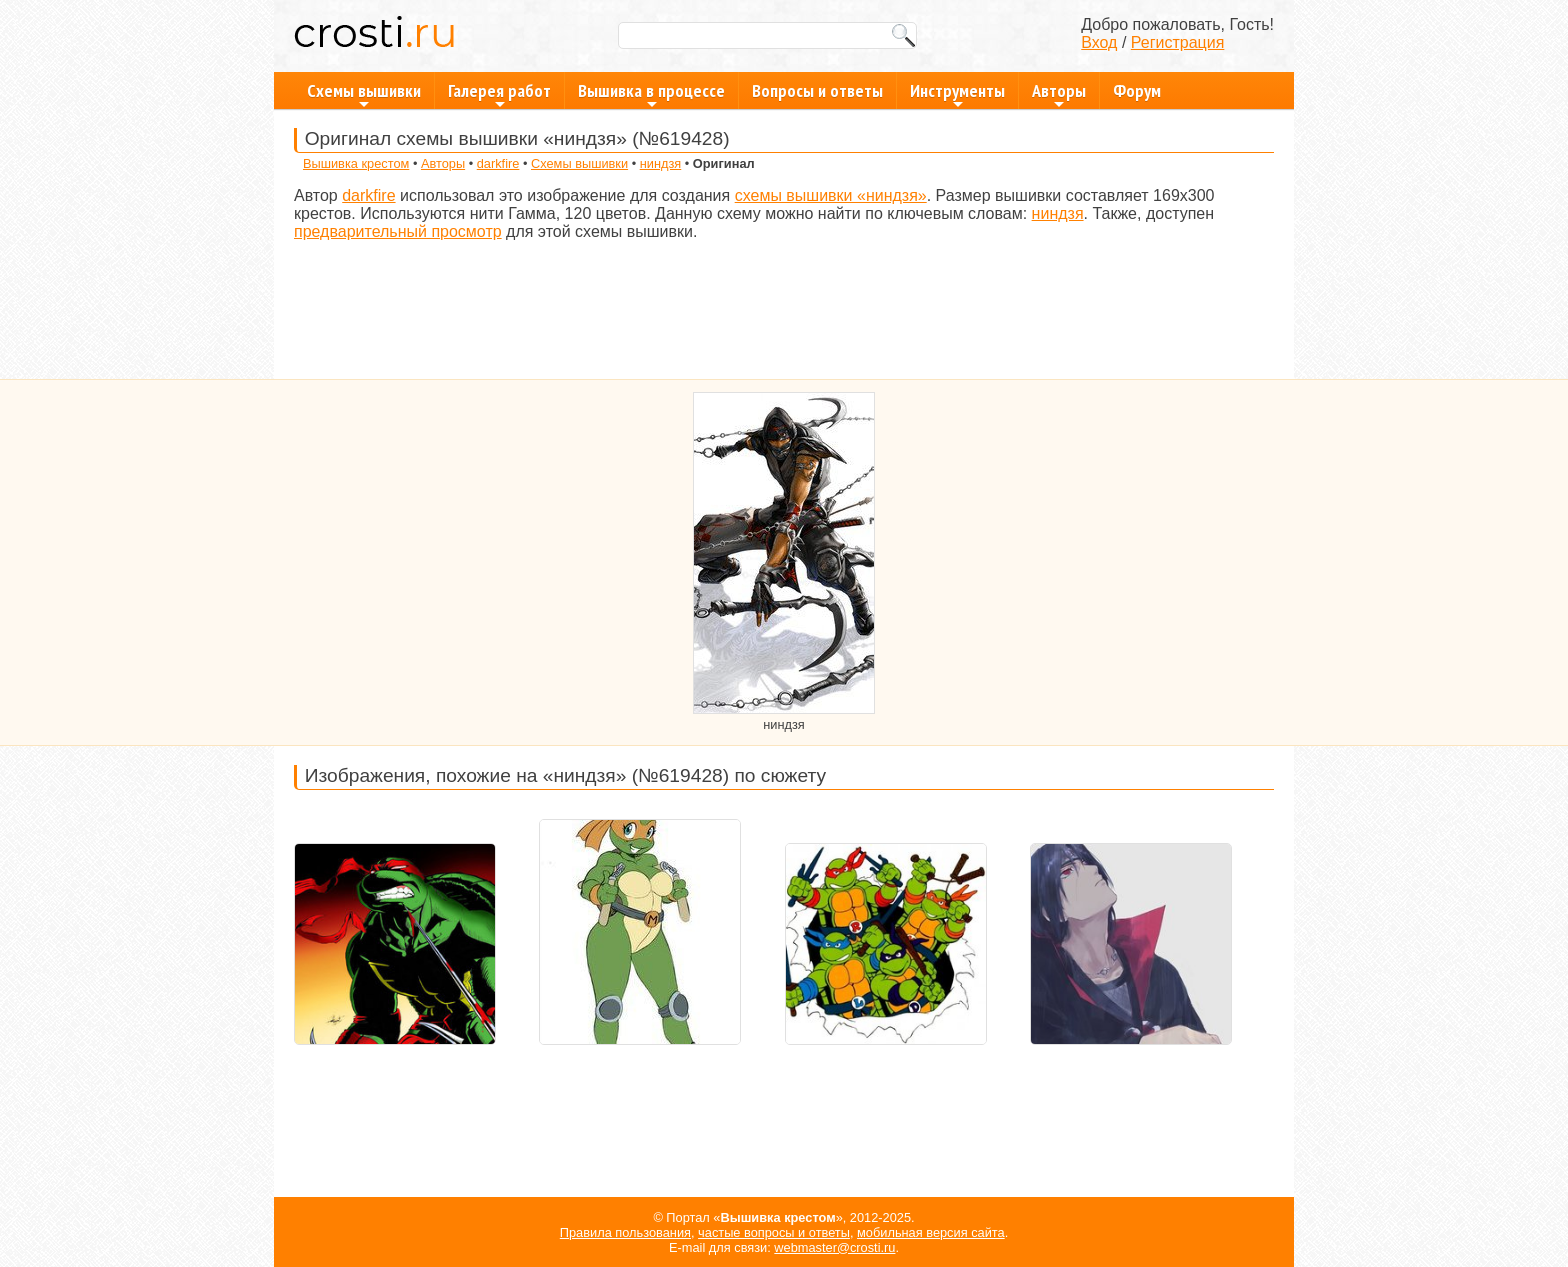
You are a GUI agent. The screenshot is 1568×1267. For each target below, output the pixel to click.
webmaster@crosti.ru (834, 1247)
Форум (1137, 90)
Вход (1099, 42)
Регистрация (1178, 42)
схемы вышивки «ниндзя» (831, 195)
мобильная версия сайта (931, 1232)
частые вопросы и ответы (774, 1232)
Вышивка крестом (356, 163)
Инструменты (957, 94)
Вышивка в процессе (651, 94)
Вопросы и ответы (817, 90)
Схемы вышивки (364, 94)
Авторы (1059, 94)
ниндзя (661, 163)
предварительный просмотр (398, 231)
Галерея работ (499, 94)
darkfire (498, 163)
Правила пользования (625, 1232)
